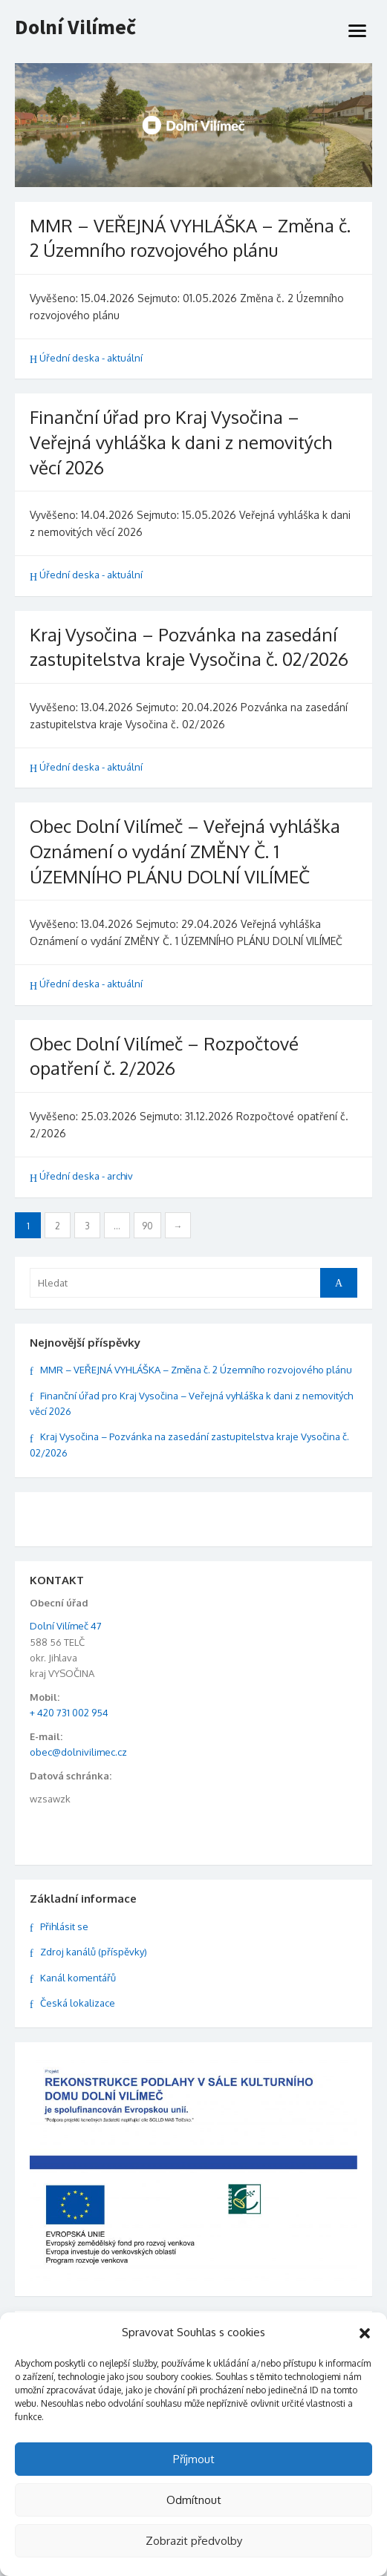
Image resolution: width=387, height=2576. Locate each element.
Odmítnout (193, 2500)
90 (147, 1226)
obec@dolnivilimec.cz (78, 1752)
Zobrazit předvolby (194, 2541)
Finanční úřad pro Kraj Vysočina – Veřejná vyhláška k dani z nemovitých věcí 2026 (181, 441)
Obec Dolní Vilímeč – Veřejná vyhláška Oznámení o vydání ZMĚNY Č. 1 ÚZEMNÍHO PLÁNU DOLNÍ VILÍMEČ (185, 850)
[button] (364, 2333)
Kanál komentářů (78, 1978)
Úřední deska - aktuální (91, 358)
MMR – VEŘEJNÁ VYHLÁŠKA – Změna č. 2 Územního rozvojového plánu (196, 1370)
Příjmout (194, 2459)
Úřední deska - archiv (86, 1176)
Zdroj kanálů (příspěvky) (93, 1952)
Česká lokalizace (77, 2003)
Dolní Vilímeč (75, 27)
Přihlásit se (64, 1926)
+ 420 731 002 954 (69, 1713)
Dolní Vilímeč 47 (66, 1626)
